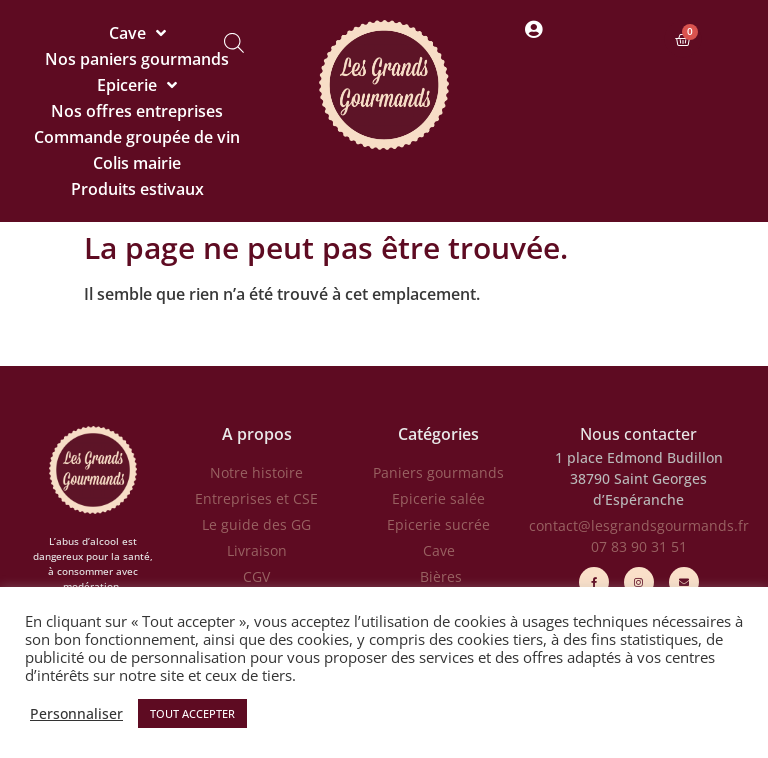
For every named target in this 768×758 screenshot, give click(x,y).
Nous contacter (638, 434)
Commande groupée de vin (137, 137)
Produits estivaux (137, 189)
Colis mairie (137, 163)
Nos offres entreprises (137, 111)
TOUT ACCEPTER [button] (192, 713)
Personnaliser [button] (76, 714)
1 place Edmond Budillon (639, 457)
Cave (137, 33)
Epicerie (137, 85)
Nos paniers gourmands (137, 59)
